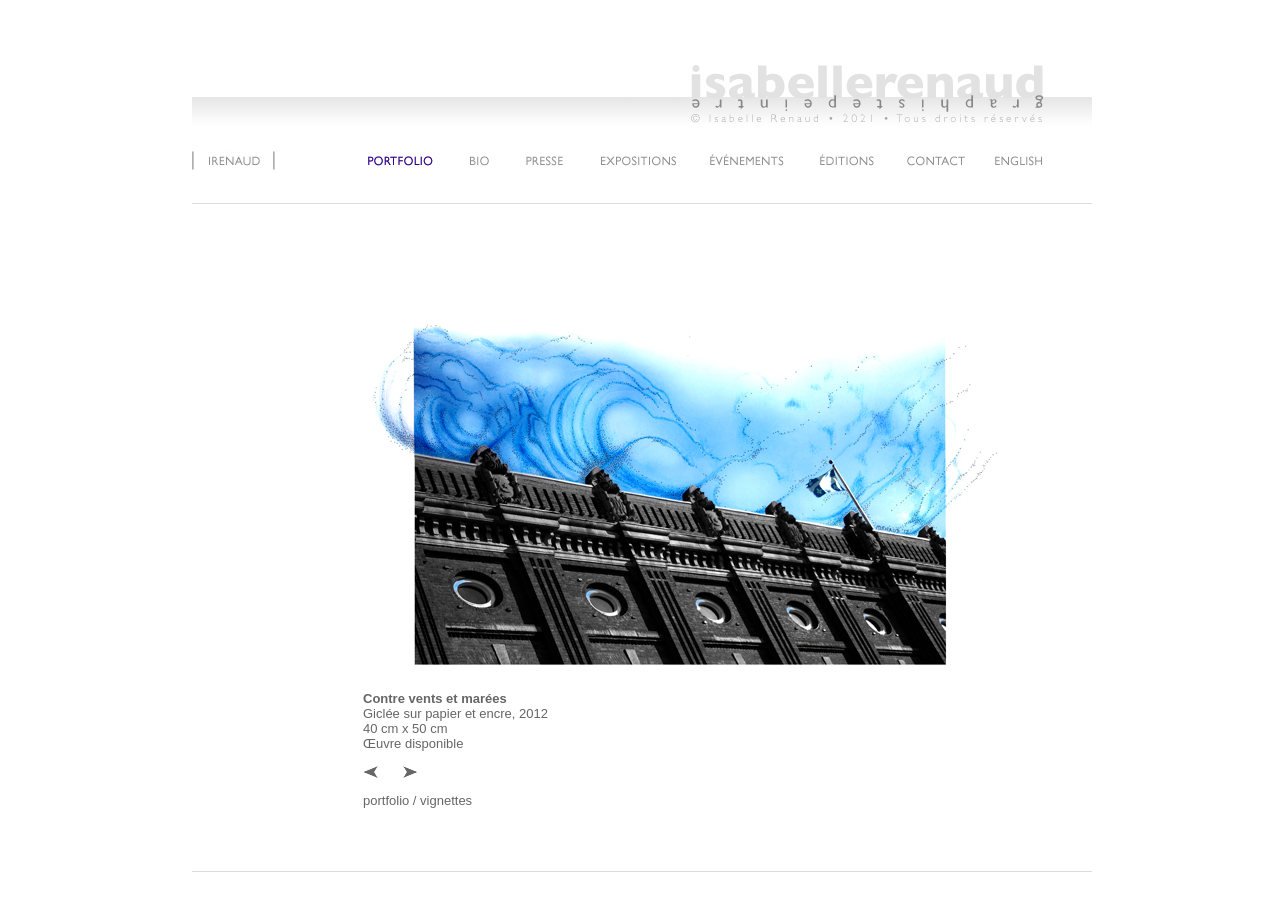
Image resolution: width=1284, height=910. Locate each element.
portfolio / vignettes (417, 800)
